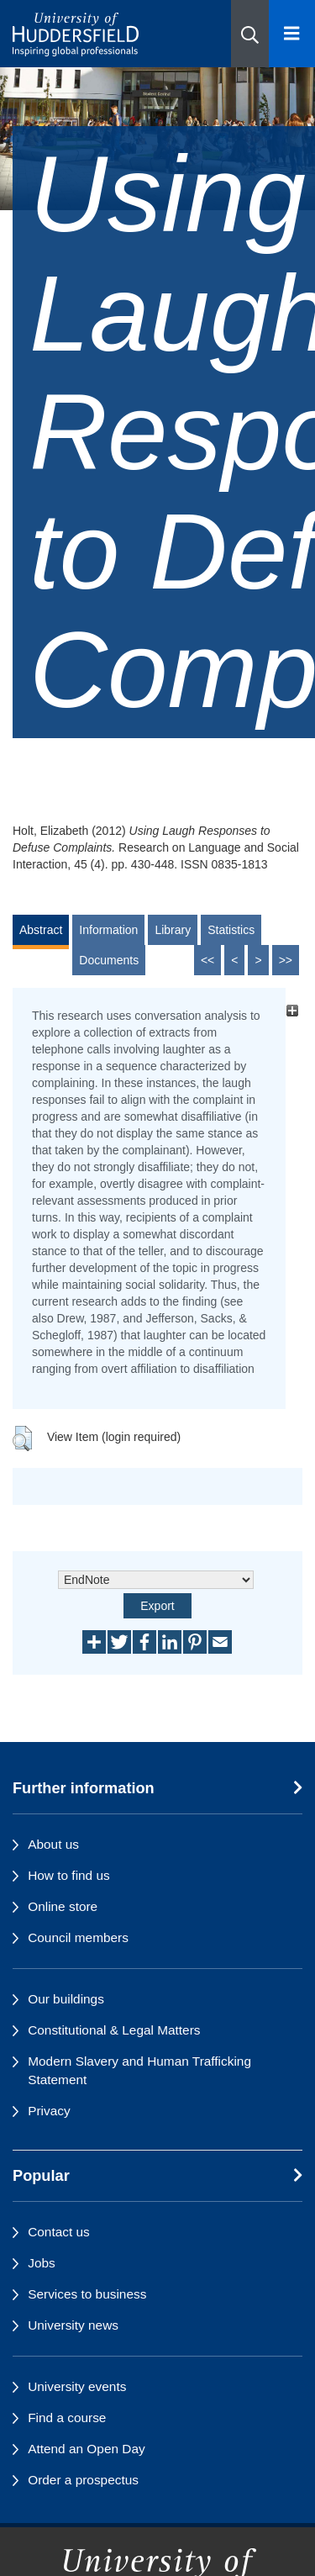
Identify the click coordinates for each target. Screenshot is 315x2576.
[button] (250, 33)
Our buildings (66, 1999)
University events (77, 2386)
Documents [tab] (109, 960)
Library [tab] (173, 930)
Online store (62, 1906)
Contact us (59, 2232)
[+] (292, 1011)
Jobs (41, 2263)
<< (207, 960)
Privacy (49, 2111)
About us (53, 1844)
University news (73, 2325)
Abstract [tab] (40, 930)
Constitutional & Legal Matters (114, 2030)
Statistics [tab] (231, 930)
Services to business (87, 2294)
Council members (78, 1937)
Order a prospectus (83, 2480)
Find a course (67, 2417)
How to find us (69, 1875)
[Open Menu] (292, 33)
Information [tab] (108, 930)
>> (285, 960)
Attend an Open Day (86, 2448)
